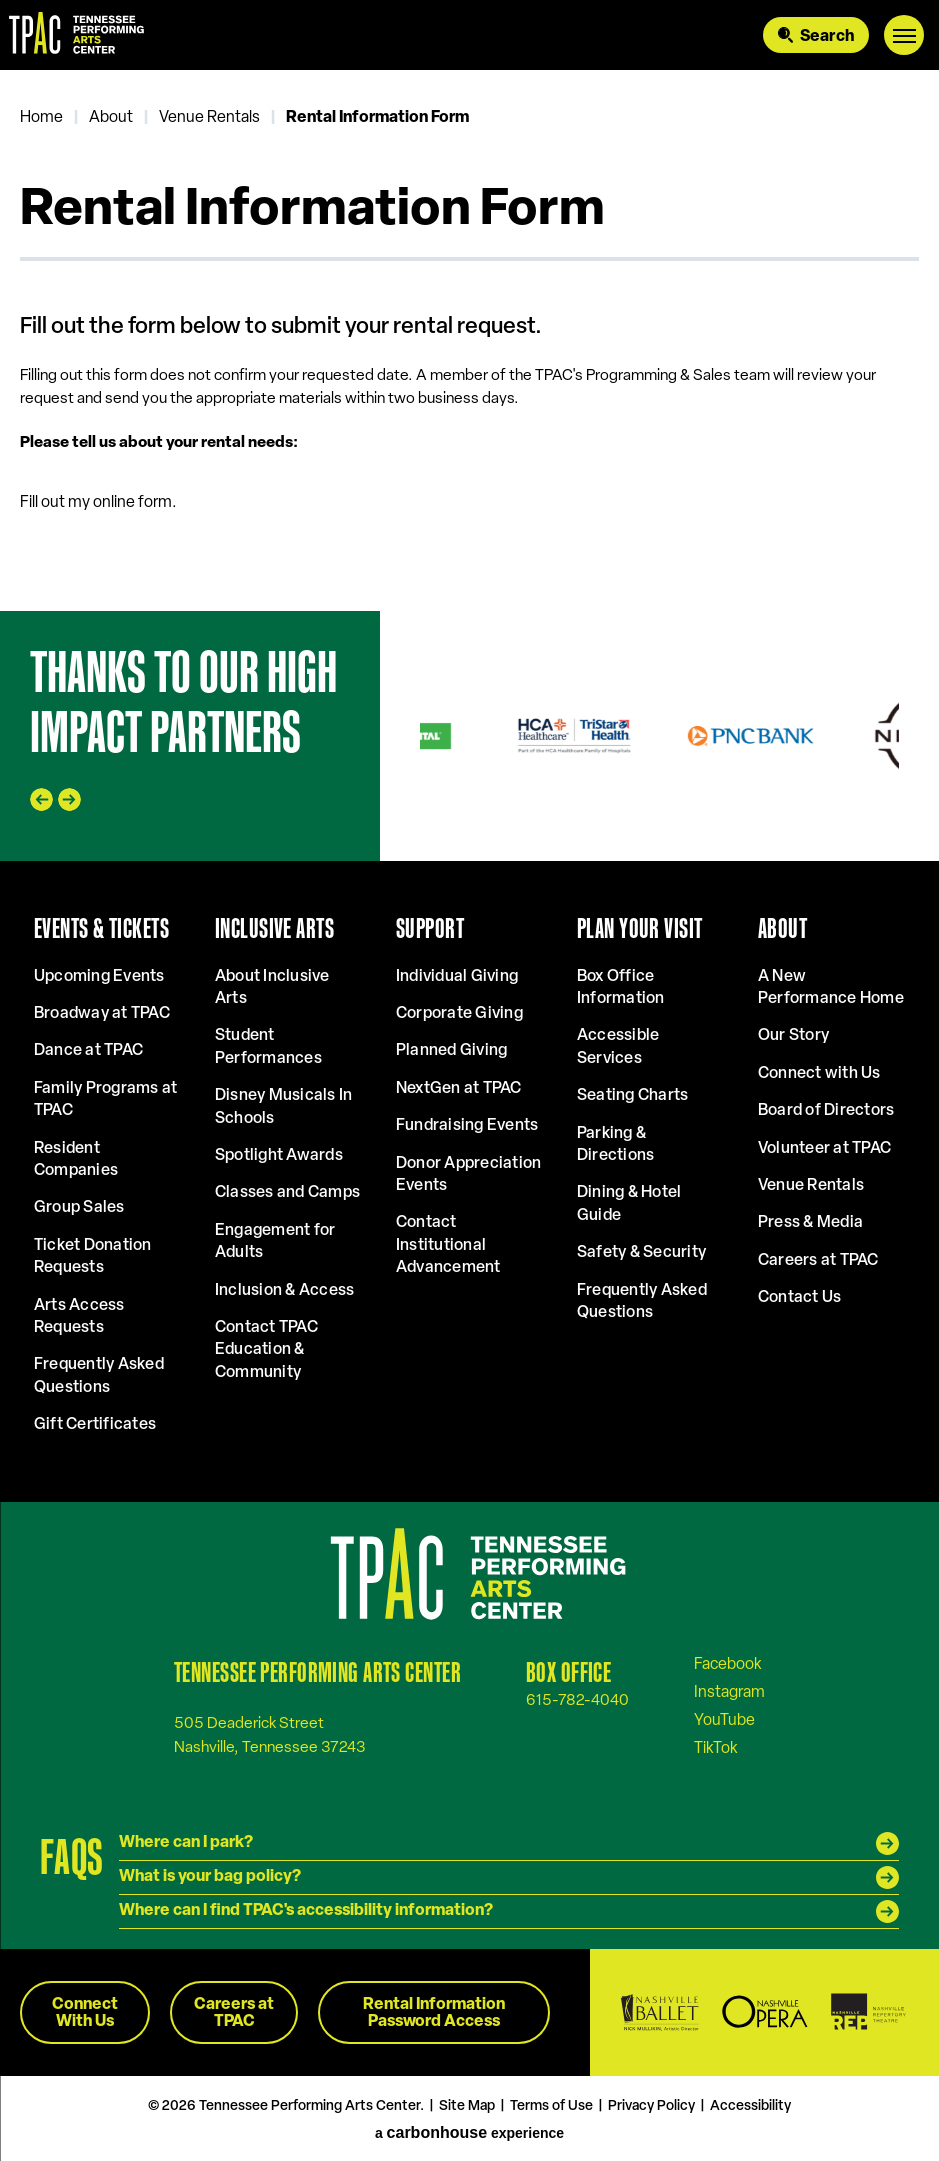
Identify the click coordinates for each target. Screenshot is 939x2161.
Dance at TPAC (88, 1051)
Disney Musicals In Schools (283, 1107)
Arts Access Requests (79, 1317)
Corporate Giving (459, 1014)
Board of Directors (826, 1111)
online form (132, 503)
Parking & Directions (615, 1145)
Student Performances (268, 1047)
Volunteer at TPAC (824, 1149)
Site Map (467, 2106)
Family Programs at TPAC (105, 1100)
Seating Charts (632, 1096)
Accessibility (750, 2106)
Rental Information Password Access (434, 2014)
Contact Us (799, 1298)
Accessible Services (618, 1047)
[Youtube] (724, 1720)
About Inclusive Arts (272, 988)
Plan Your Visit (640, 928)
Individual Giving (457, 977)
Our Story (793, 1036)
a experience (469, 2133)
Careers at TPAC (818, 1261)
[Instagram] (729, 1692)
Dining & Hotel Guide (629, 1204)
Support (430, 928)
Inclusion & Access (284, 1291)
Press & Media (810, 1223)
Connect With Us (85, 2014)
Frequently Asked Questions (99, 1376)
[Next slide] (69, 799)
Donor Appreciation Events (468, 1175)
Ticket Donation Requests (93, 1257)
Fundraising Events (467, 1126)
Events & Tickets (101, 928)
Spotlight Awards (279, 1156)
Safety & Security (641, 1253)
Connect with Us (819, 1074)
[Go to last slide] (41, 799)
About (111, 118)
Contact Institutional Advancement (448, 1245)
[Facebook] (728, 1664)
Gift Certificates (95, 1425)
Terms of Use (551, 2106)
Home (41, 118)
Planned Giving (451, 1051)
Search (827, 37)
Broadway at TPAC (102, 1014)
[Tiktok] (716, 1748)
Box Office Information (621, 988)
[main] (469, 340)
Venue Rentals (209, 118)
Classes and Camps (287, 1193)
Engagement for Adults (275, 1242)
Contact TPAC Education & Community (266, 1350)
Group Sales (79, 1208)
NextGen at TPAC (459, 1089)
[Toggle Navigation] (904, 35)
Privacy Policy (651, 2106)
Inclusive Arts (274, 928)
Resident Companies (76, 1160)
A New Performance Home (831, 988)
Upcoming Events (99, 977)
